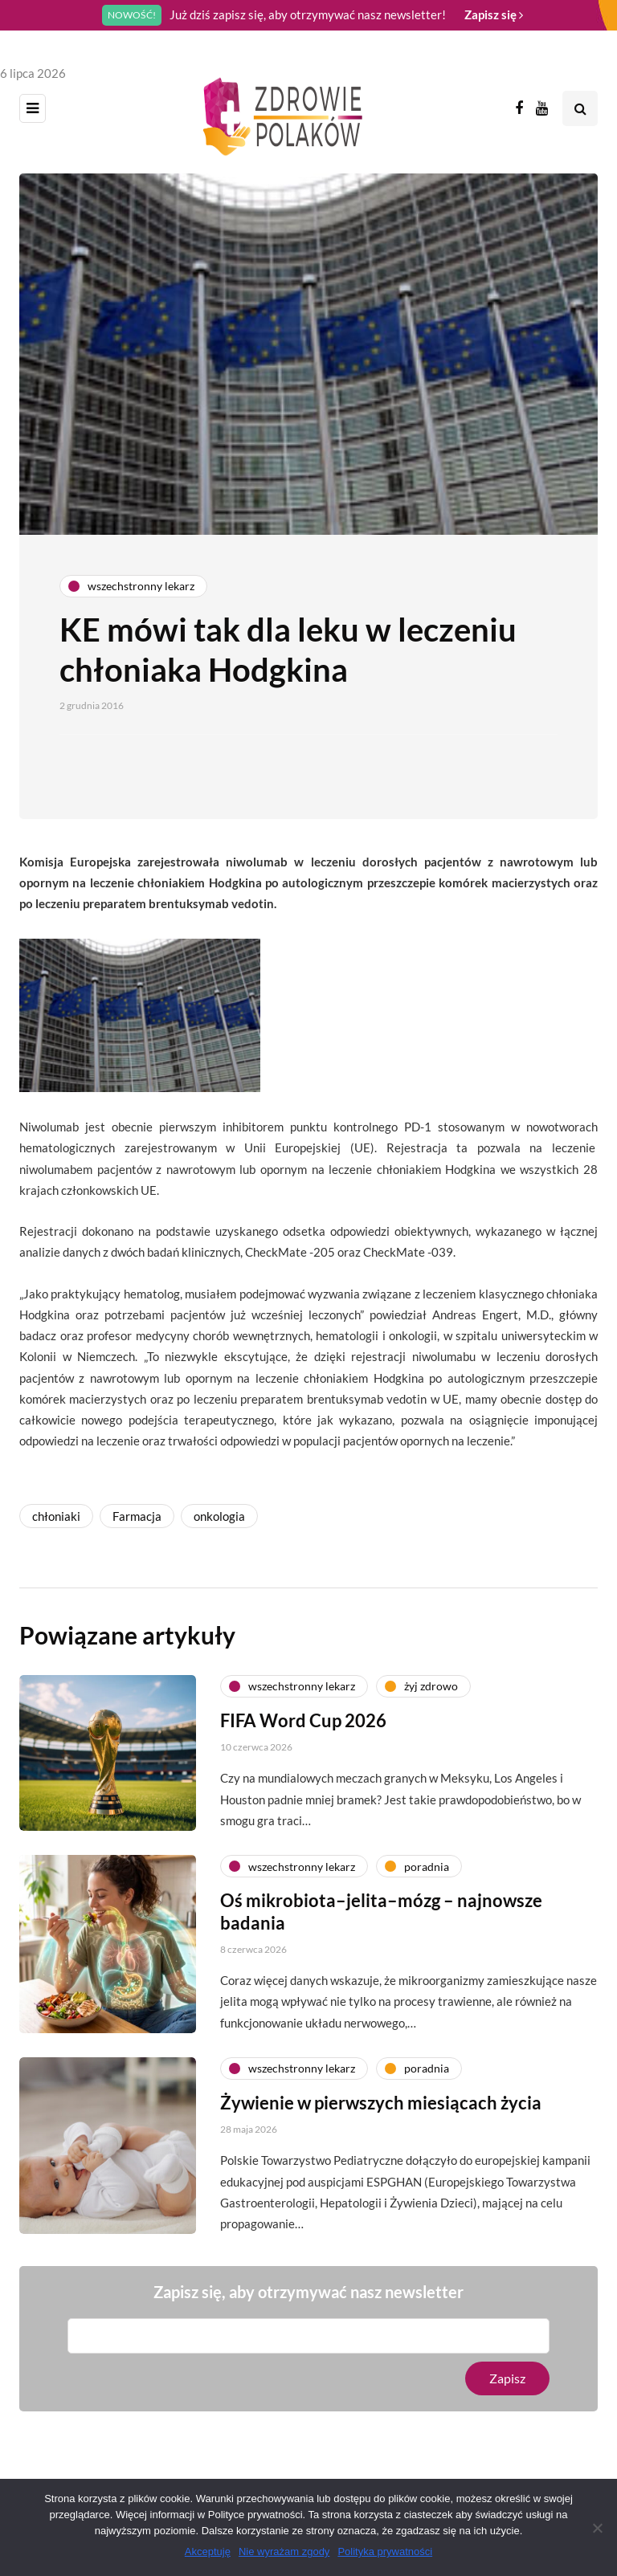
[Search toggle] (580, 108)
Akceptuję (208, 2551)
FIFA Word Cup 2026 (303, 1724)
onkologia (219, 1516)
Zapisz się (493, 14)
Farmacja (136, 1516)
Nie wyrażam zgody (284, 2551)
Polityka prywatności (384, 2551)
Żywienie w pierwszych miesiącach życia (380, 2106)
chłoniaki (56, 1516)
